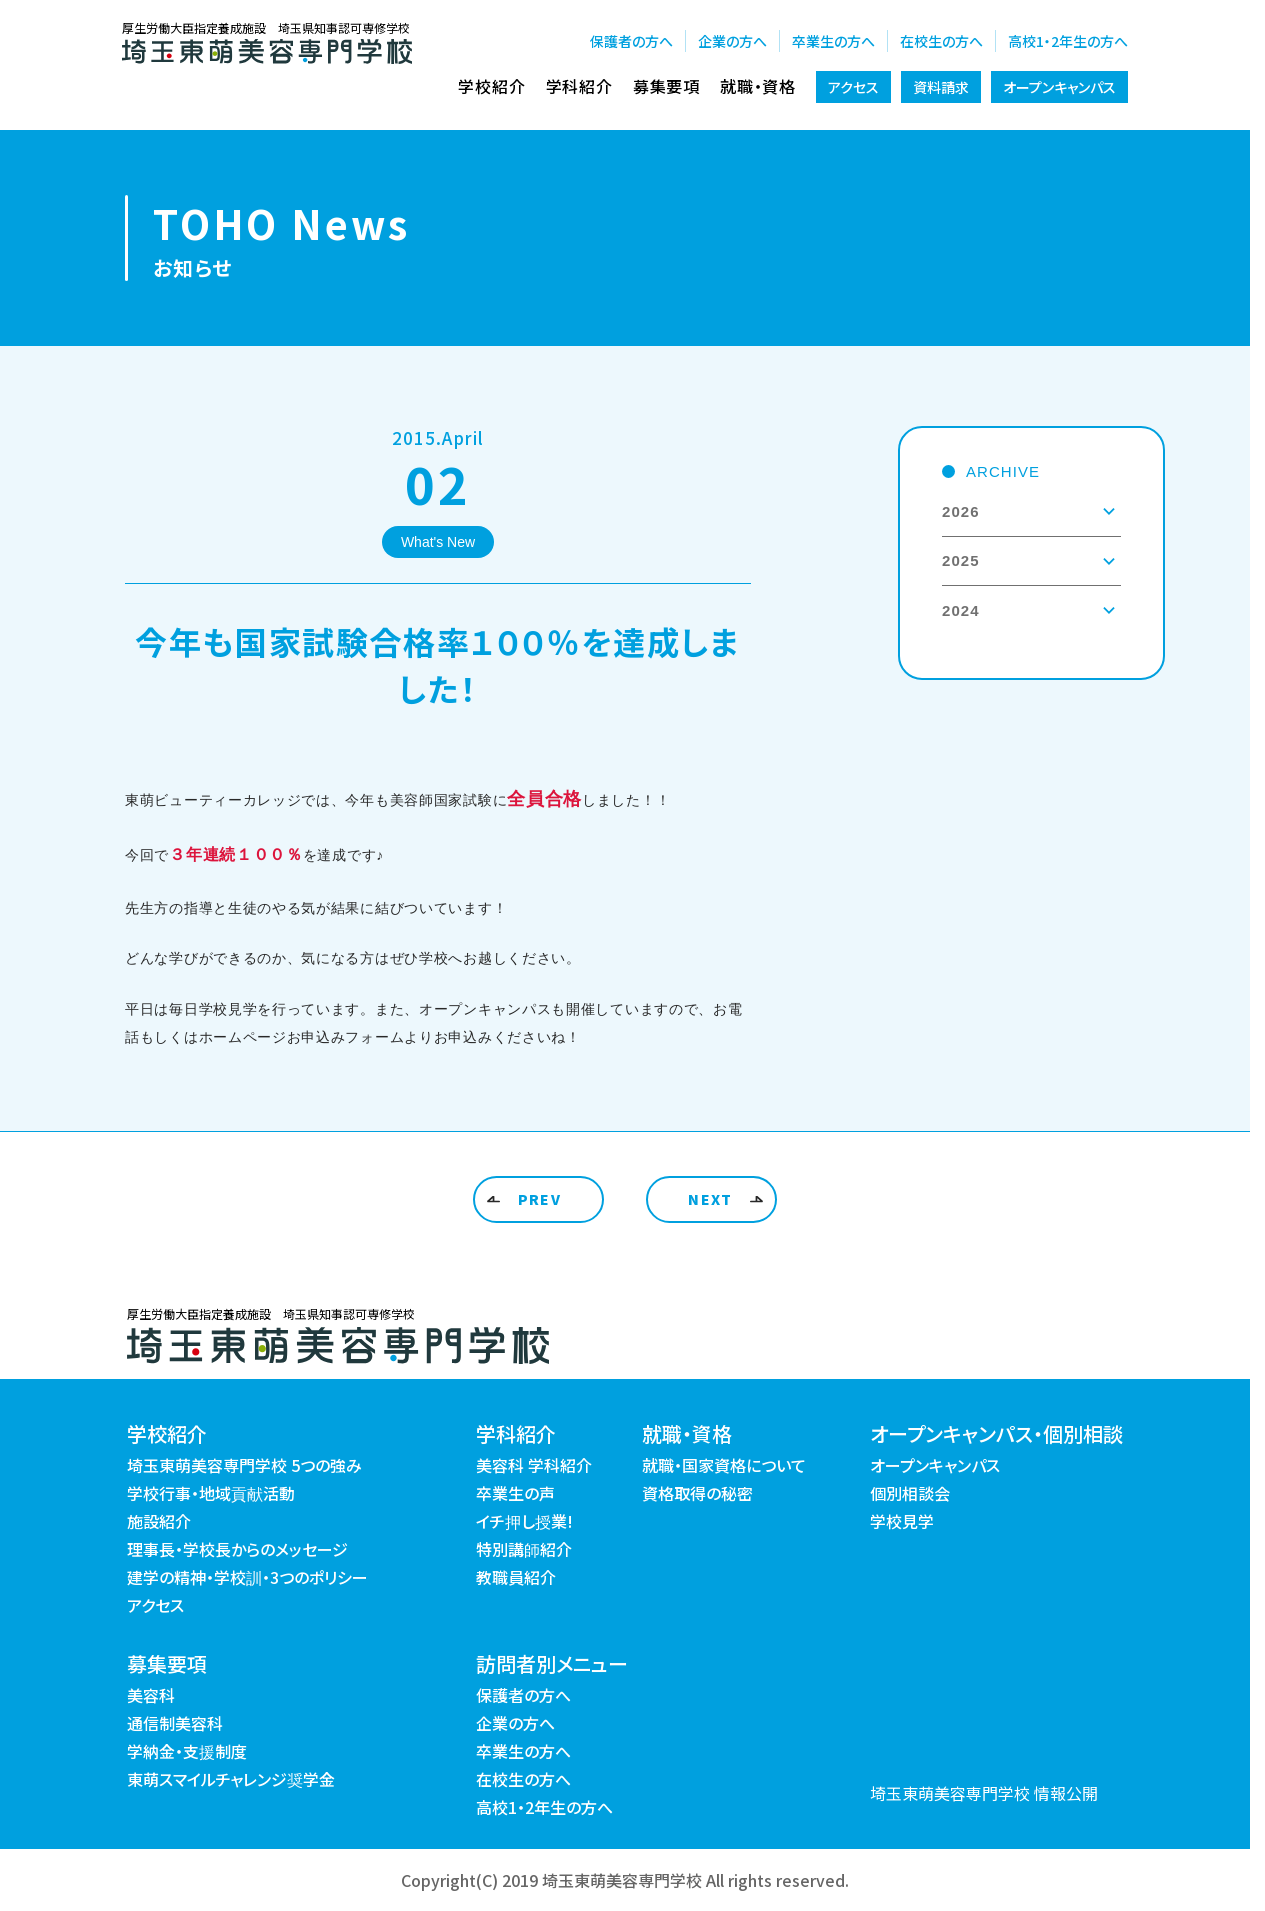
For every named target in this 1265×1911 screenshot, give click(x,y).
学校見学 (902, 1521)
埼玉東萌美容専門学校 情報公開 (984, 1793)
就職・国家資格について (724, 1465)
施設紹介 (159, 1521)
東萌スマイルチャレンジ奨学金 (231, 1779)
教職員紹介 (516, 1577)
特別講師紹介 (524, 1549)
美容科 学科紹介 (534, 1465)
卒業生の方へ (833, 41)
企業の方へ (732, 41)
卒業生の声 (515, 1493)
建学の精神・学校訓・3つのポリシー (247, 1577)
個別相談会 (910, 1493)
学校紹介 (491, 86)
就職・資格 (758, 86)
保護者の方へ (631, 41)
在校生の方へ (941, 41)
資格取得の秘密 (697, 1493)
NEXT (710, 1199)
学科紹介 (579, 86)
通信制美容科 (175, 1723)
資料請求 (941, 87)
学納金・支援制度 (187, 1751)
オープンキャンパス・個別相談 (996, 1433)
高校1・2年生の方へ (1068, 41)
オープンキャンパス (1059, 87)
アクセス (853, 87)
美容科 (151, 1695)
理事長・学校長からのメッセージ (237, 1549)
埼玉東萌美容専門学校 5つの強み (244, 1465)
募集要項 (666, 86)
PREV (540, 1199)
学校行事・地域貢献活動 (211, 1493)
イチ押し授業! (524, 1521)
